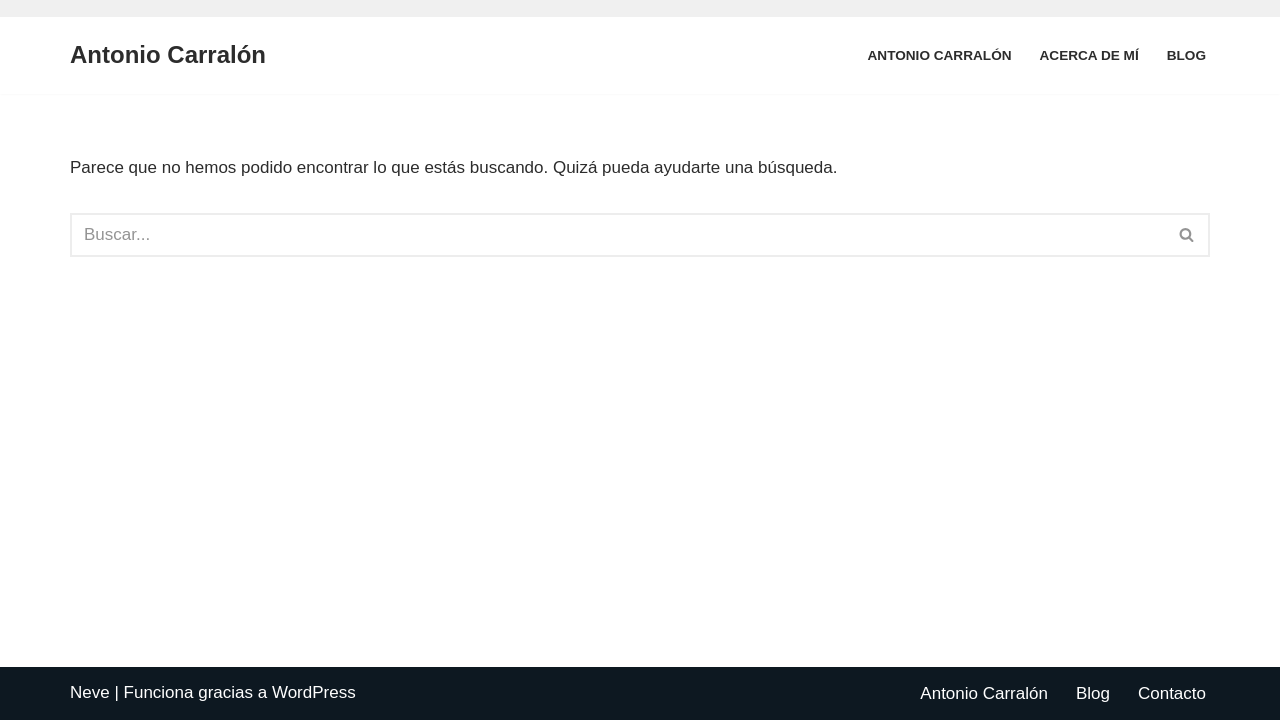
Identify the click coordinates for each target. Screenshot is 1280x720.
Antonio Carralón (940, 55)
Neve (90, 692)
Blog (1186, 55)
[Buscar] (617, 235)
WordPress (314, 692)
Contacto (1172, 693)
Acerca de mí (1089, 55)
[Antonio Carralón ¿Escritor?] (168, 55)
